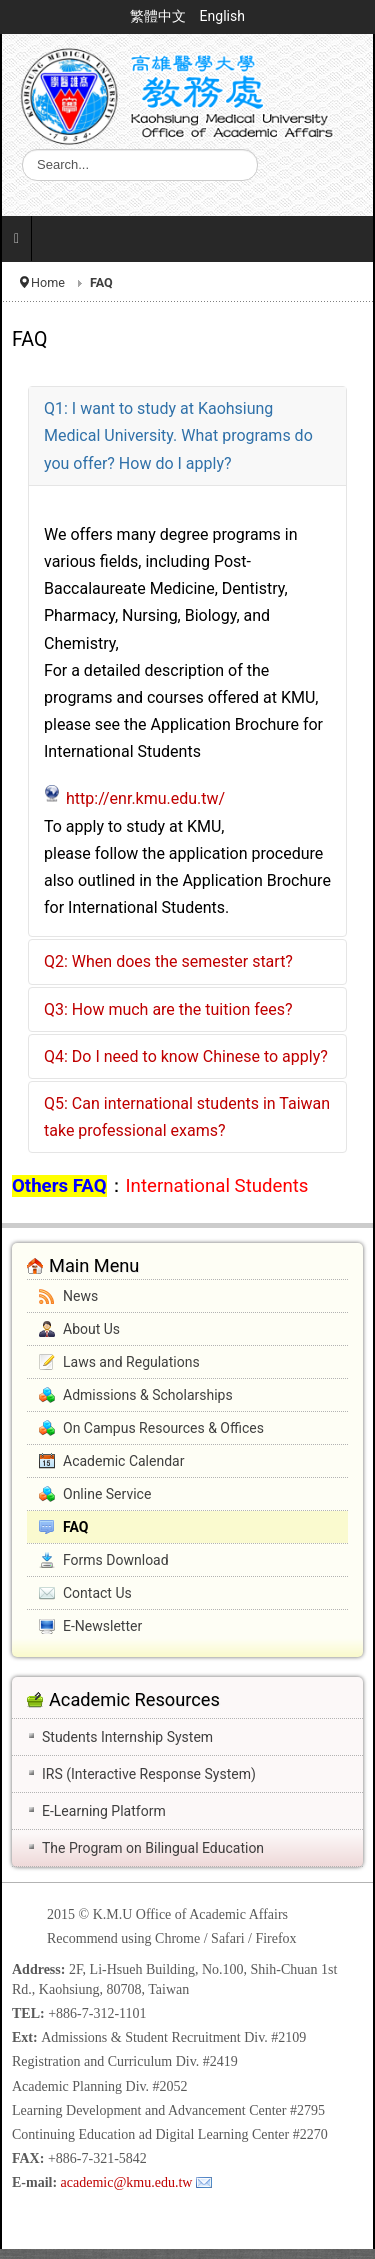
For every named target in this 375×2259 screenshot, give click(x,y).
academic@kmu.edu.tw (127, 2182)
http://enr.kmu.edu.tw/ (145, 798)
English (222, 16)
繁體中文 (159, 16)
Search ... (22, 149)
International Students (217, 1186)
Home (48, 282)
